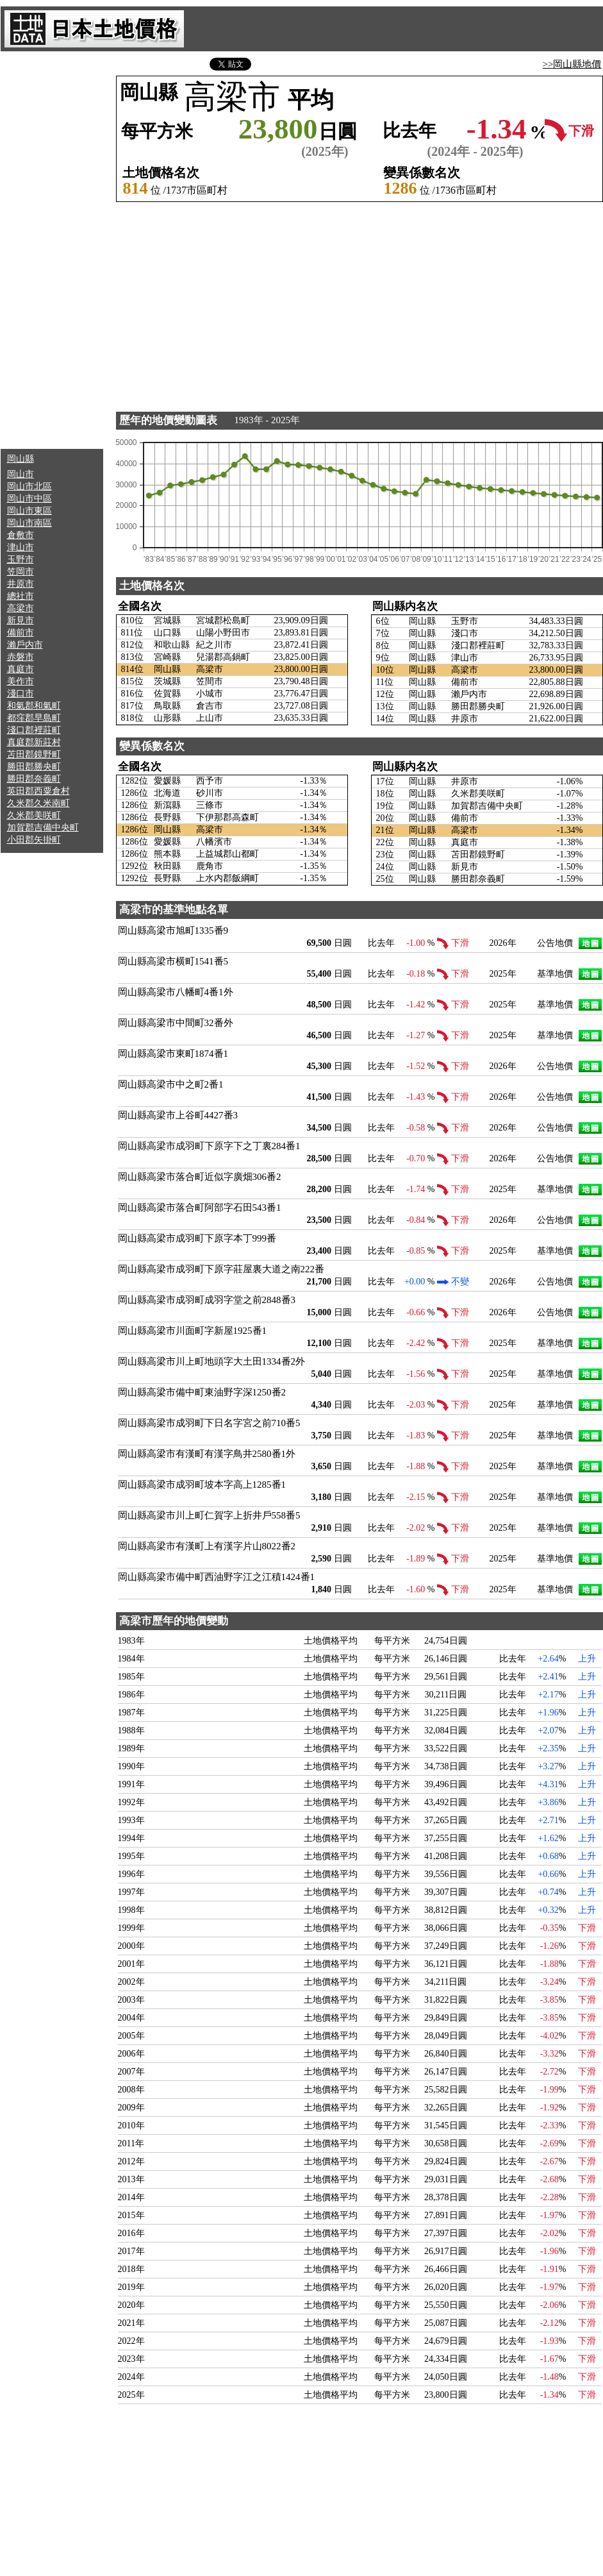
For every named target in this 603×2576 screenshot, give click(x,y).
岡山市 (20, 474)
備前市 (20, 632)
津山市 (20, 547)
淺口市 (20, 693)
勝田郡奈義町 (34, 779)
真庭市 (20, 669)
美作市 (20, 681)
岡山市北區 (29, 486)
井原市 (20, 584)
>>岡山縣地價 (572, 64)
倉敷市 (20, 535)
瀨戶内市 (25, 645)
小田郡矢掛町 (34, 840)
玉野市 (20, 559)
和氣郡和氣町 (34, 706)
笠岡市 (20, 572)
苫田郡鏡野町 (34, 754)
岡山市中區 (29, 498)
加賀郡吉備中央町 (43, 827)
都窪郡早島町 (34, 718)
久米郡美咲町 (34, 815)
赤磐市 (20, 657)
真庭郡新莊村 (34, 742)
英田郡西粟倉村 (38, 791)
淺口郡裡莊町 (34, 730)
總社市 (20, 596)
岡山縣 (20, 459)
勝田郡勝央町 (34, 766)
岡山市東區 (29, 511)
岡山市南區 (29, 523)
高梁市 (20, 608)
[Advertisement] (52, 250)
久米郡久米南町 (38, 803)
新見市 (20, 620)
